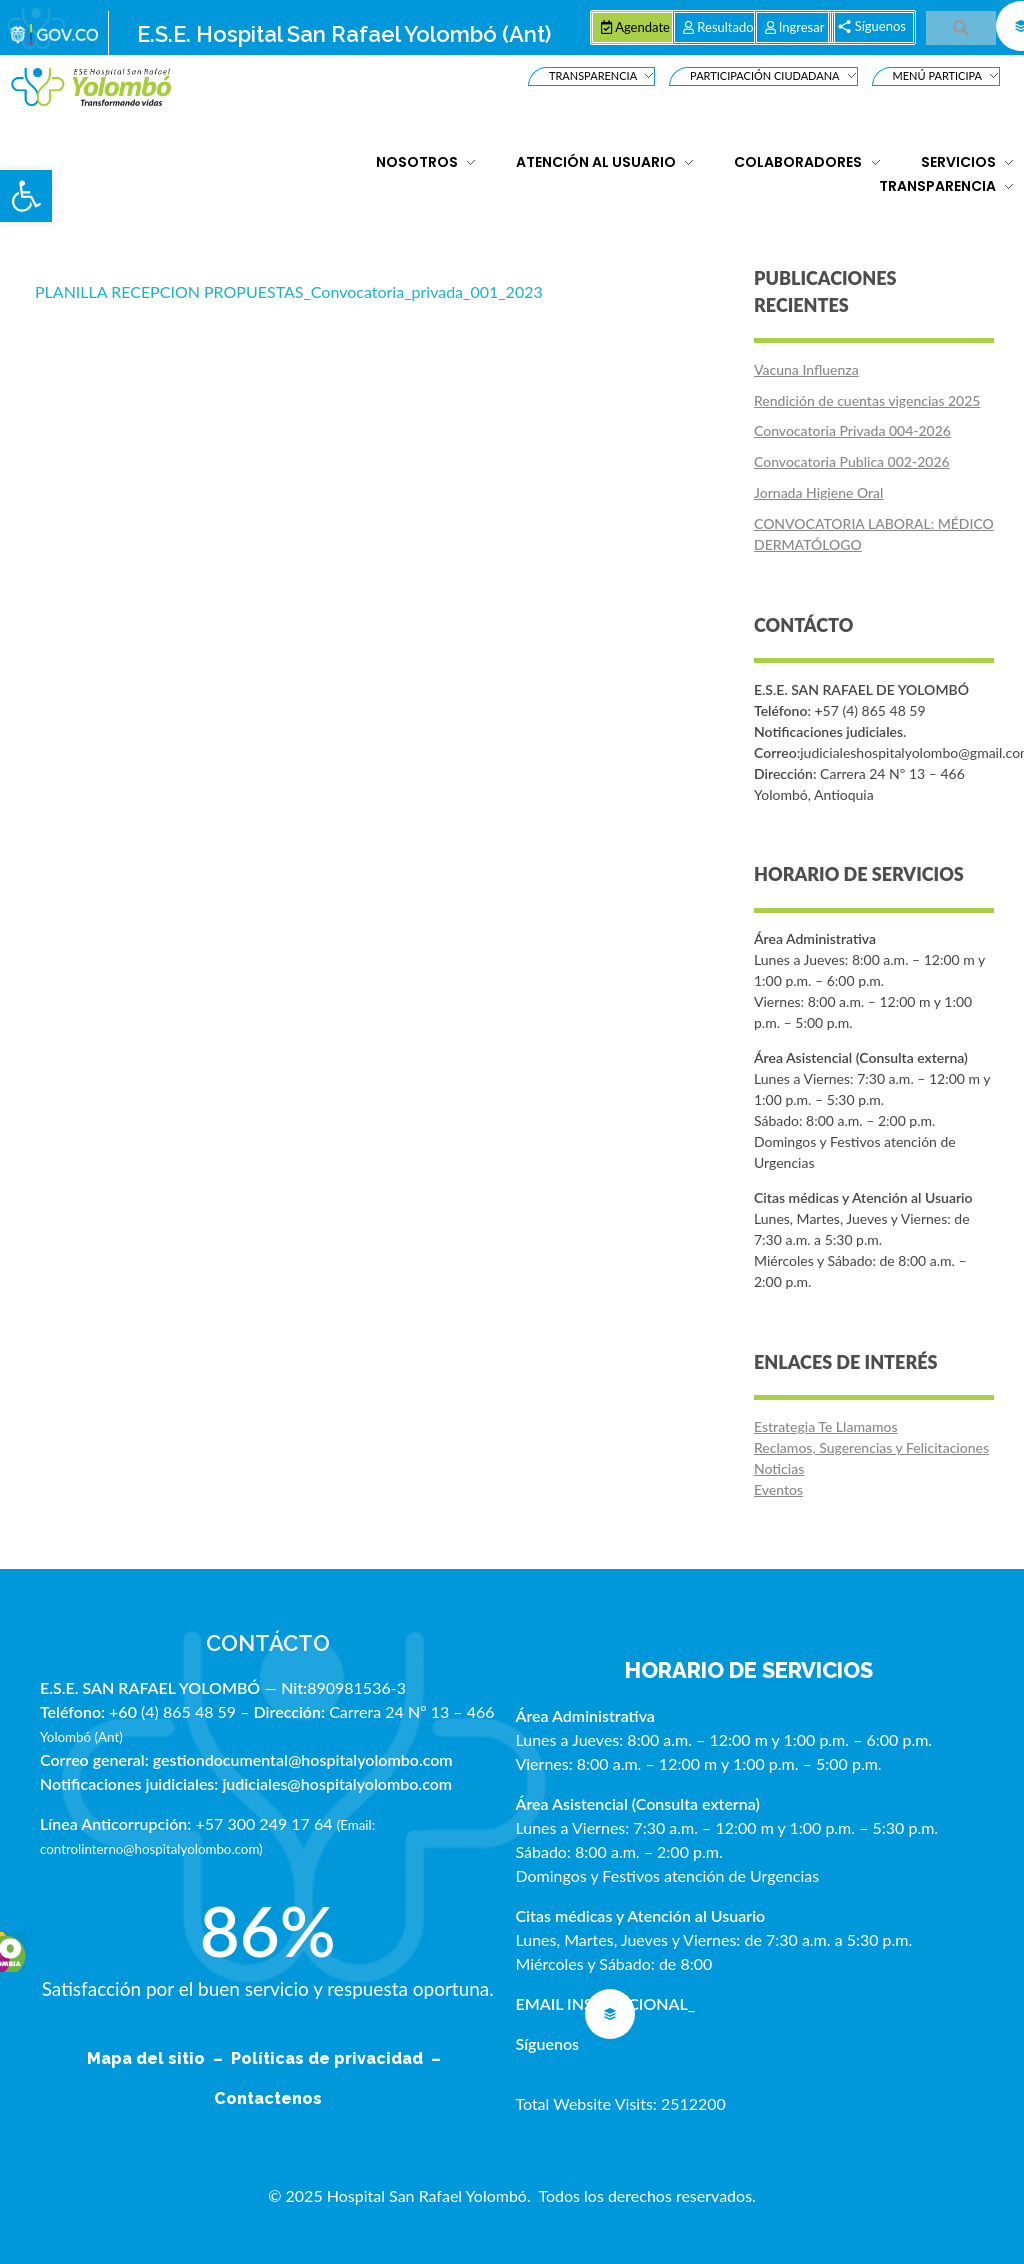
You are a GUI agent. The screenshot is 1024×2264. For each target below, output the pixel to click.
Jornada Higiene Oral (818, 492)
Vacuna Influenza (806, 369)
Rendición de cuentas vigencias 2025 (867, 400)
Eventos (778, 1489)
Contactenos (268, 2098)
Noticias (779, 1468)
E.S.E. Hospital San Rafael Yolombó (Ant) (344, 34)
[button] (26, 196)
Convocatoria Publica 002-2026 (852, 461)
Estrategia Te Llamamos (826, 1426)
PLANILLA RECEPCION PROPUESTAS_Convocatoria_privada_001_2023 (289, 291)
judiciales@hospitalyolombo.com (337, 1783)
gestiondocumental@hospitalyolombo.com (303, 1759)
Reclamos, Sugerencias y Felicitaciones (871, 1447)
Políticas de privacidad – (340, 2058)
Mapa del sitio (148, 2058)
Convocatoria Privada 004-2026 (852, 430)
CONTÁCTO (268, 1643)
